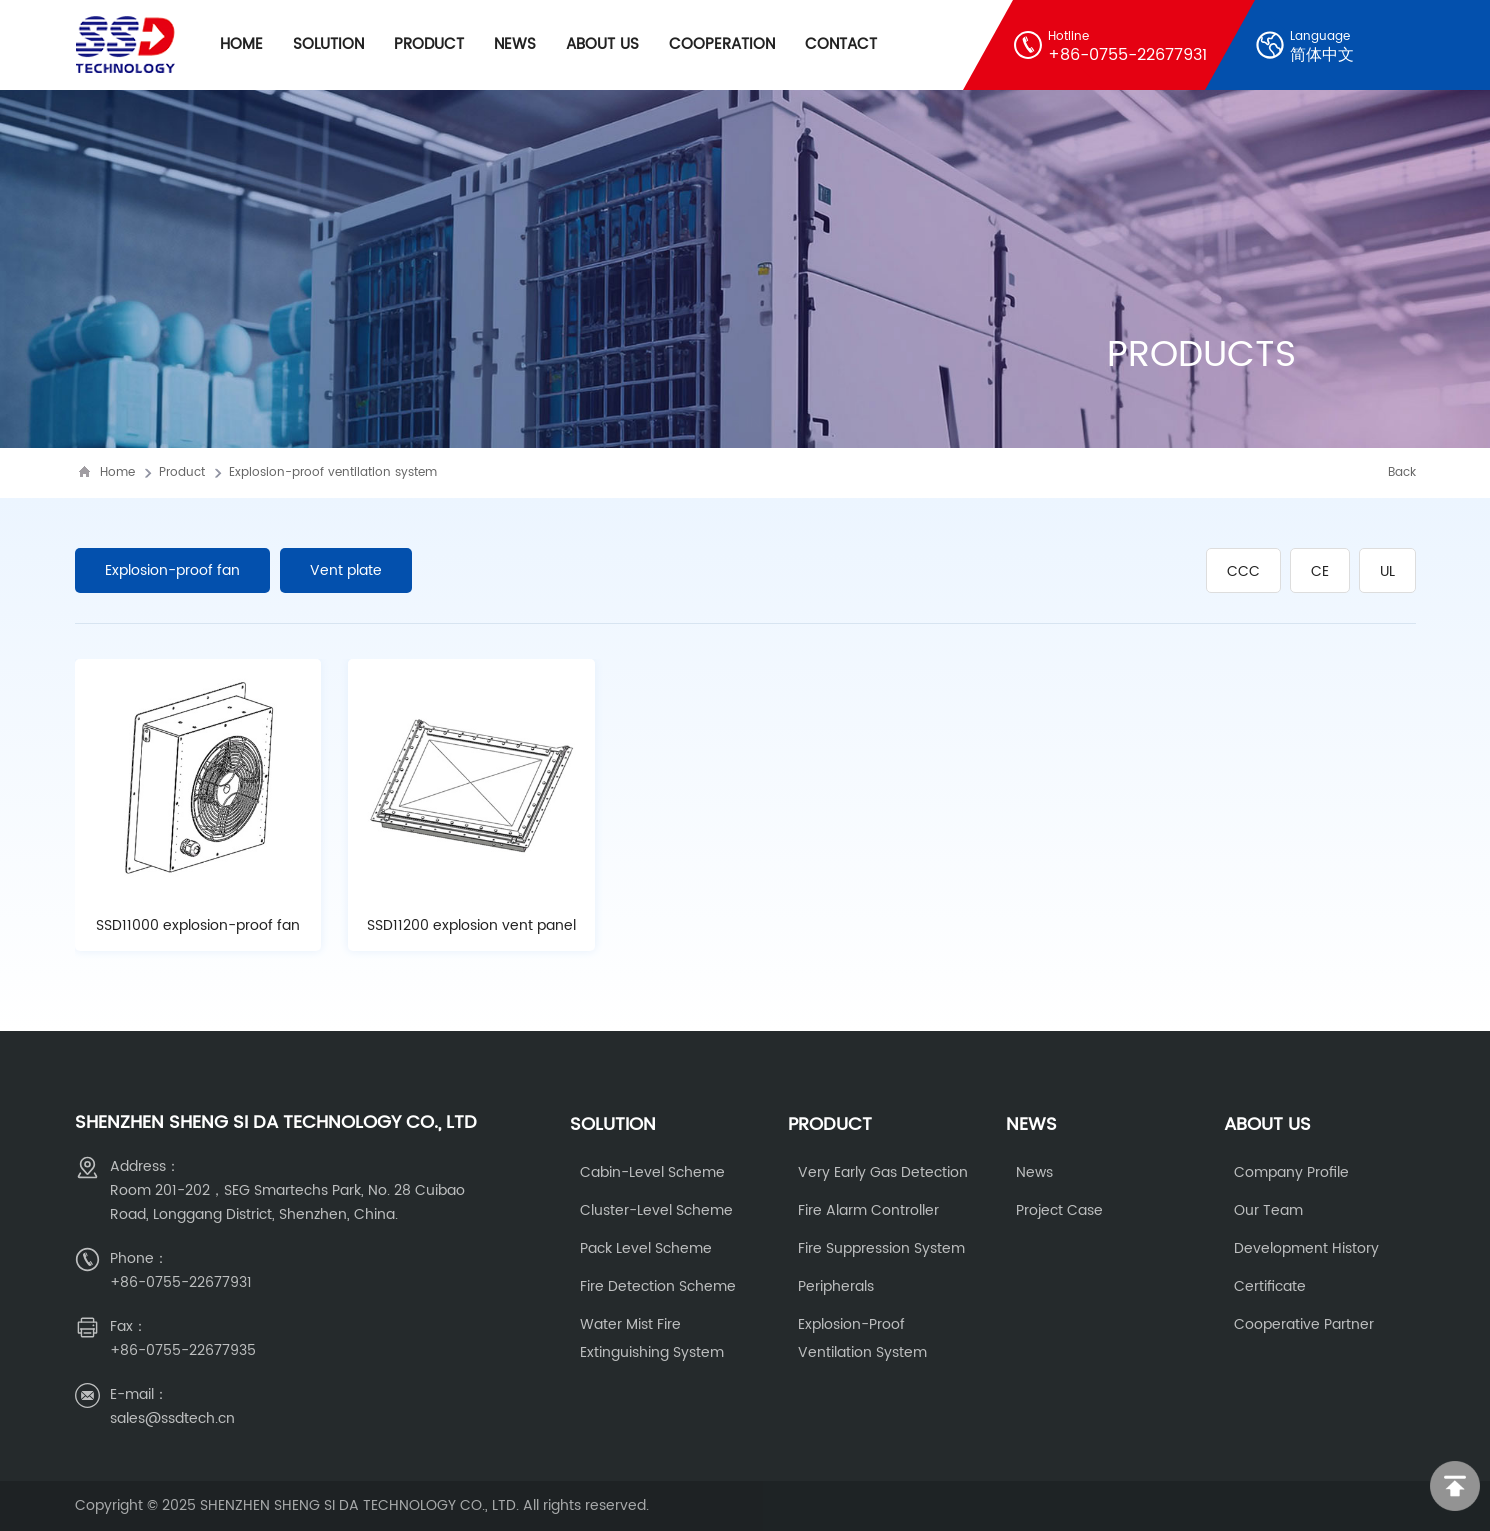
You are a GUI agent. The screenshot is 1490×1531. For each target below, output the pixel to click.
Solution (328, 44)
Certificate (1270, 1286)
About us (1267, 1124)
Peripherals (836, 1286)
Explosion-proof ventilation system (333, 472)
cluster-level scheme (656, 1210)
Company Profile (1291, 1172)
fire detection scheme (658, 1286)
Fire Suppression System (881, 1248)
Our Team (1268, 1210)
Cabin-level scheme (652, 1172)
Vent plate (346, 570)
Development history (1306, 1248)
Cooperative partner (1304, 1324)
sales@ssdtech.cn (172, 1418)
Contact (841, 44)
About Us (602, 44)
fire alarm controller (868, 1210)
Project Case (1059, 1210)
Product (429, 44)
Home (241, 44)
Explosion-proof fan (172, 570)
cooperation (722, 44)
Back (1402, 472)
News (515, 44)
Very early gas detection (883, 1172)
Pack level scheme (646, 1248)
